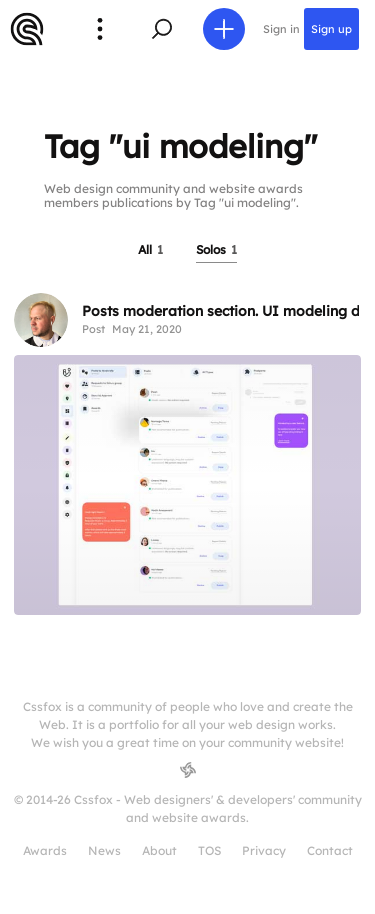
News (104, 850)
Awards (45, 850)
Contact (330, 850)
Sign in (281, 29)
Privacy (264, 850)
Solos (216, 249)
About (159, 850)
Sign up (331, 29)
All (150, 249)
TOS (209, 850)
